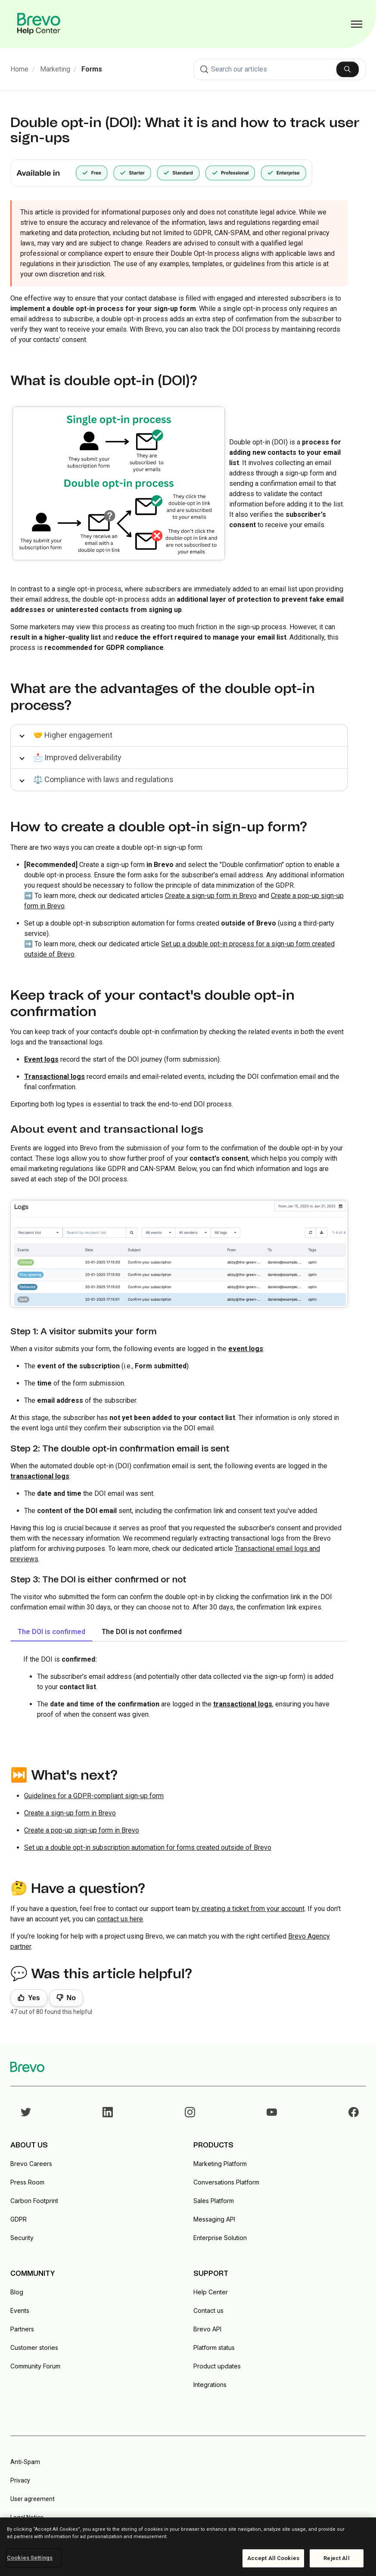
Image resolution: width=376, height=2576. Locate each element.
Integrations (210, 2384)
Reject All (336, 2558)
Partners (22, 2329)
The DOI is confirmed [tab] (51, 1632)
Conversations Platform (226, 2182)
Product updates (217, 2366)
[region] (188, 2546)
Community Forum (35, 2366)
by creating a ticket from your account (248, 1909)
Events (19, 2310)
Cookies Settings (30, 2557)
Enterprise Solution (220, 2237)
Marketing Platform (220, 2163)
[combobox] (279, 69)
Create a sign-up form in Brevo (211, 896)
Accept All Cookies (273, 2558)
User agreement (32, 2498)
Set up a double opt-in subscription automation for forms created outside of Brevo (147, 1847)
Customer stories (34, 2347)
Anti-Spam (25, 2461)
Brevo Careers (31, 2163)
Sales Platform (213, 2200)
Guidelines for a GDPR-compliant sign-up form (94, 1796)
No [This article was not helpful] (71, 1997)
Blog (16, 2292)
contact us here (120, 1919)
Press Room (27, 2182)
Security (22, 2237)
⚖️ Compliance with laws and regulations (103, 779)
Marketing (55, 69)
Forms (91, 69)
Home (19, 69)
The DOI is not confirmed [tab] (142, 1632)
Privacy (20, 2480)
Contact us (208, 2310)
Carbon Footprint (34, 2200)
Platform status (214, 2347)
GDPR (18, 2219)
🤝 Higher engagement (72, 735)
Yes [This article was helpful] (34, 1997)
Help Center (210, 2292)
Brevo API (207, 2329)
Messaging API (214, 2219)
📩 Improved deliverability (77, 757)
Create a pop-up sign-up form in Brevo (81, 1830)
